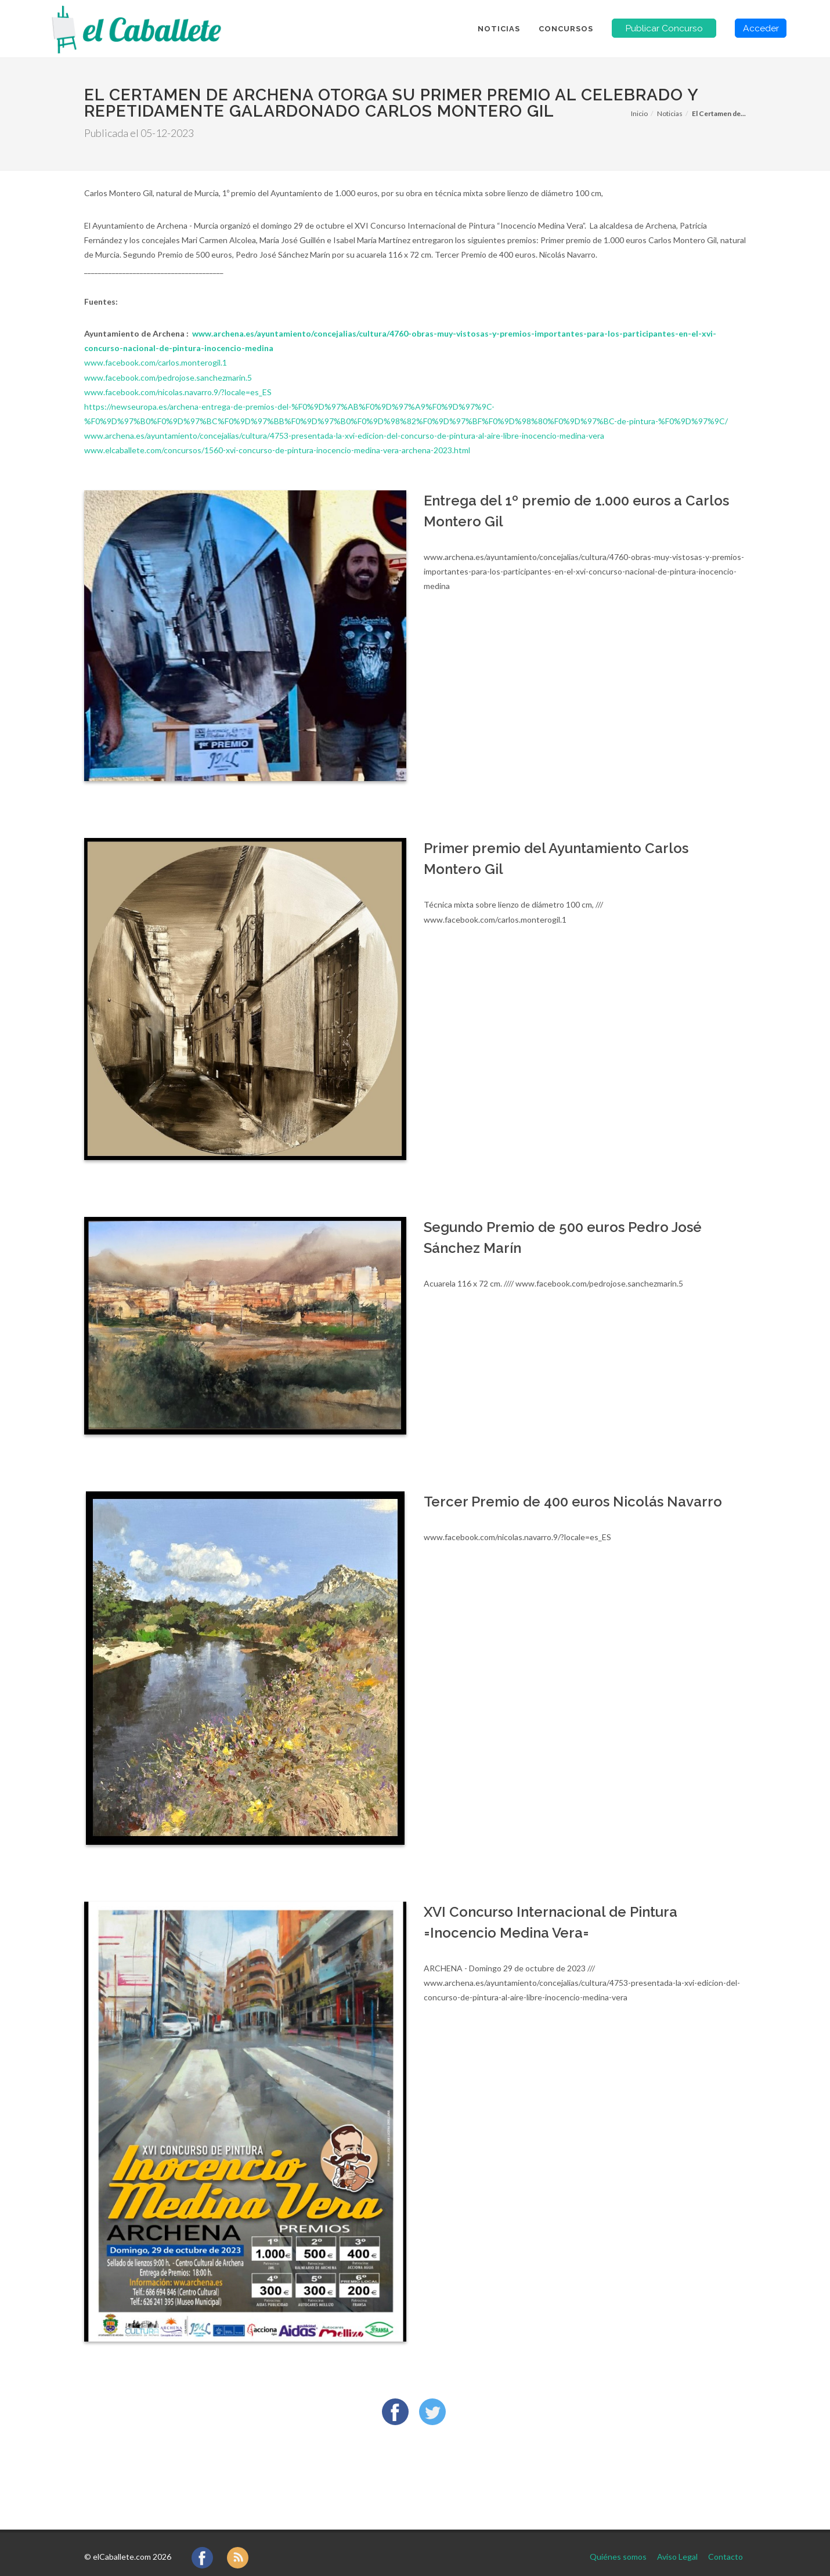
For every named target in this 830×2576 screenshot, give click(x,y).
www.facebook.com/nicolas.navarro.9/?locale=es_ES (178, 392)
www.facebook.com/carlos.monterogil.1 (155, 362)
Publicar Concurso (664, 28)
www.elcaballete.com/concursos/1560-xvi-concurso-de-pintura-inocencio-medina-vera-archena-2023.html (277, 450)
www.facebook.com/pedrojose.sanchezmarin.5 (168, 377)
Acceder (761, 28)
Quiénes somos (618, 2546)
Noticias (670, 113)
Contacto (725, 2546)
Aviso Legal (677, 2546)
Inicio (639, 113)
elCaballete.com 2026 (132, 2546)
